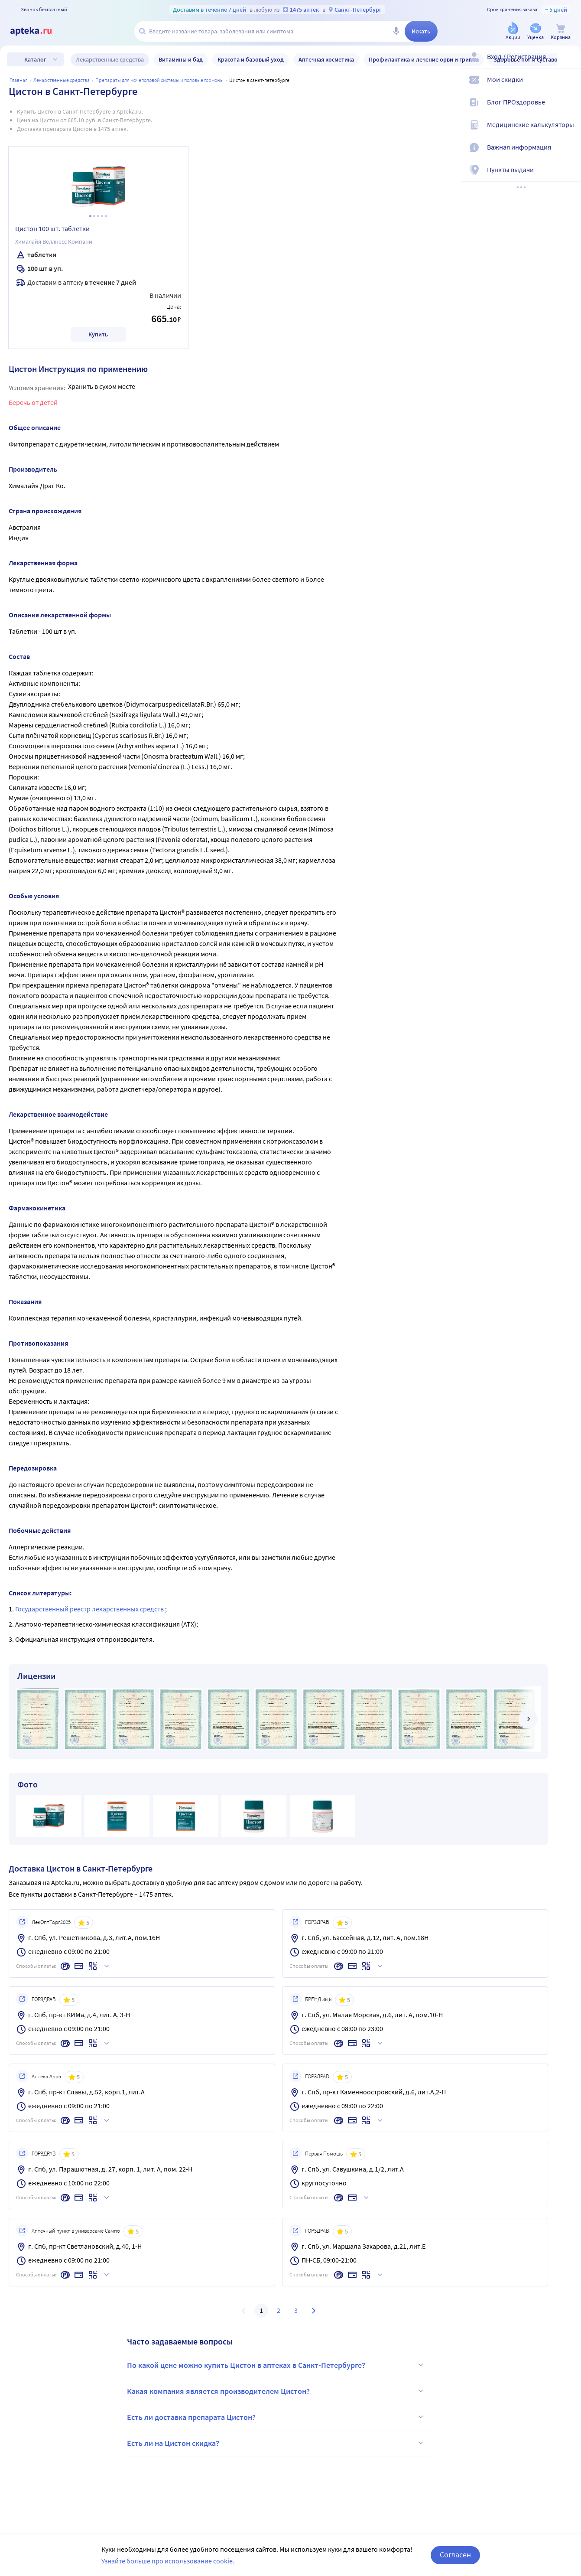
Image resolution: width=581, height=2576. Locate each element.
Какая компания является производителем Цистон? (276, 2391)
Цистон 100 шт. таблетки (52, 228)
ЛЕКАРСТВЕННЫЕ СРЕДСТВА (61, 80)
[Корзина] (561, 32)
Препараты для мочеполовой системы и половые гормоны (159, 80)
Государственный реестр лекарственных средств (90, 1608)
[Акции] (513, 32)
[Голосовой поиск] (396, 31)
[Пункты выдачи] (569, 177)
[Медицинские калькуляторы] (569, 132)
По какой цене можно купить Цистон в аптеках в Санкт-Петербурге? (276, 2365)
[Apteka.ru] (38, 31)
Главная (19, 80)
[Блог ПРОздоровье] (569, 109)
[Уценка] (535, 32)
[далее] (528, 1718)
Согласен (455, 2555)
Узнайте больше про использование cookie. (167, 2560)
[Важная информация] (569, 154)
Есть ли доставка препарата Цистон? (276, 2417)
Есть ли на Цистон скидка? (276, 2443)
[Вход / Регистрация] (569, 63)
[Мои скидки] (569, 86)
